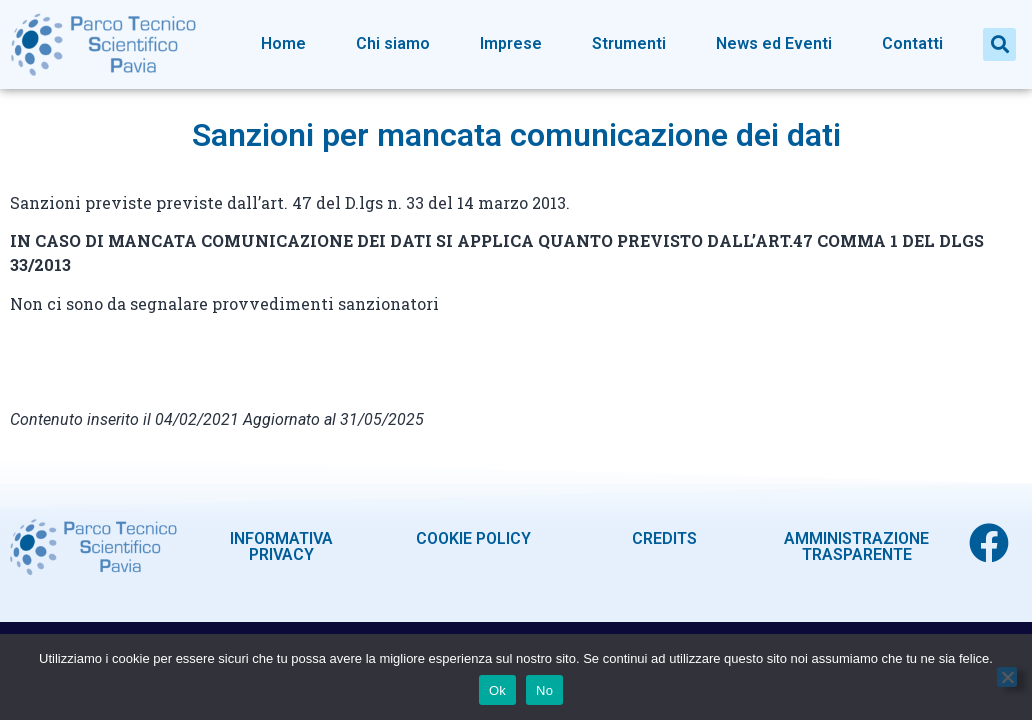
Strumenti (629, 43)
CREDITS (664, 538)
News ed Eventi (774, 43)
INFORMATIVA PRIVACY (281, 546)
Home (283, 43)
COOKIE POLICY (473, 538)
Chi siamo (393, 43)
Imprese (511, 43)
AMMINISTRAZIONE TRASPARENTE (856, 546)
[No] (1007, 677)
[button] (999, 44)
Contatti (912, 43)
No (544, 690)
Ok (497, 690)
